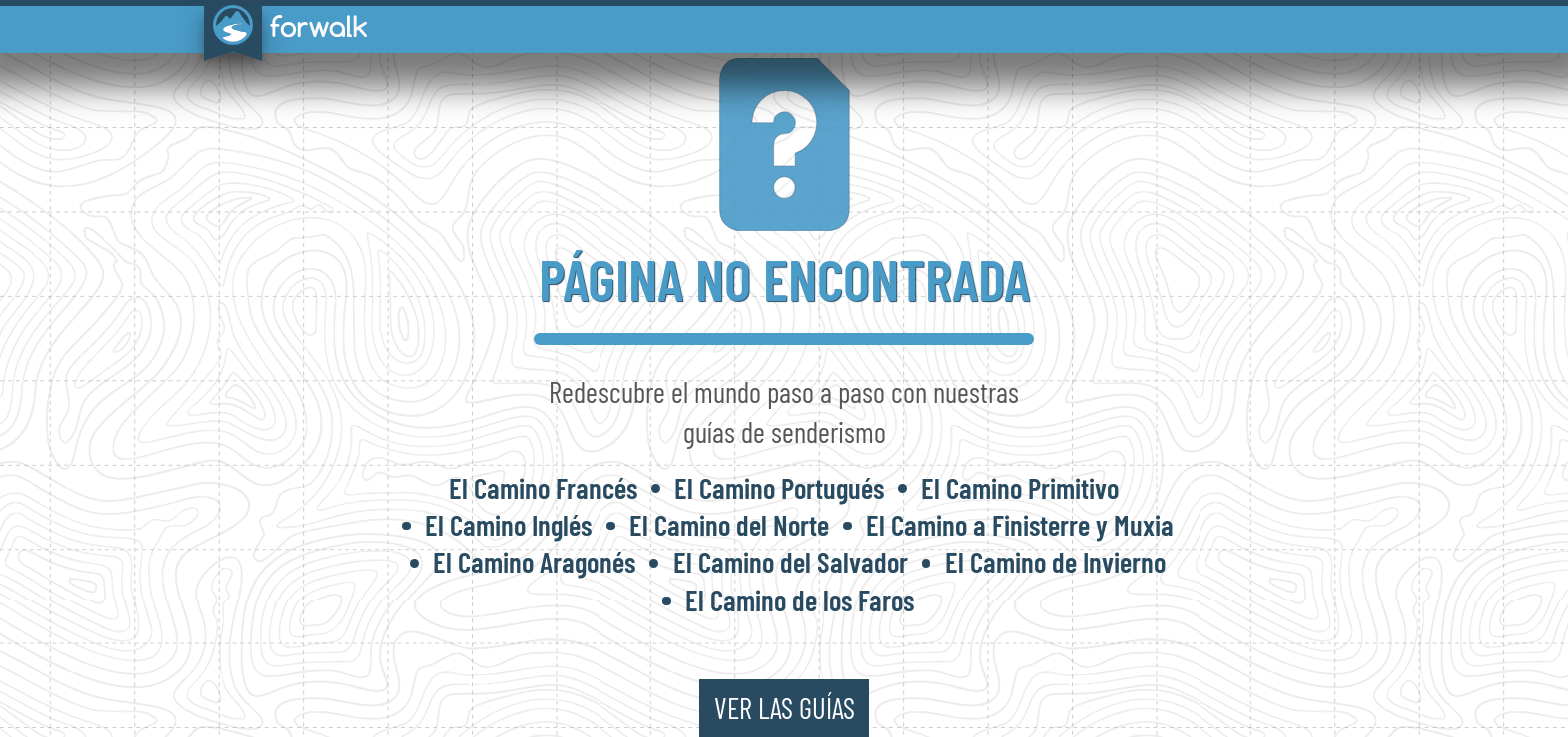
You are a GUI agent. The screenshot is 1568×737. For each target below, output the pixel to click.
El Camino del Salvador (790, 561)
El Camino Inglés (508, 524)
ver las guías (784, 707)
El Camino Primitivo (1020, 487)
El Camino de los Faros (799, 599)
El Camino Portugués (779, 487)
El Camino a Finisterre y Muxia (1020, 524)
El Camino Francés (543, 487)
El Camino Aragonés (534, 561)
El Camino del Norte (729, 524)
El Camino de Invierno (1055, 561)
